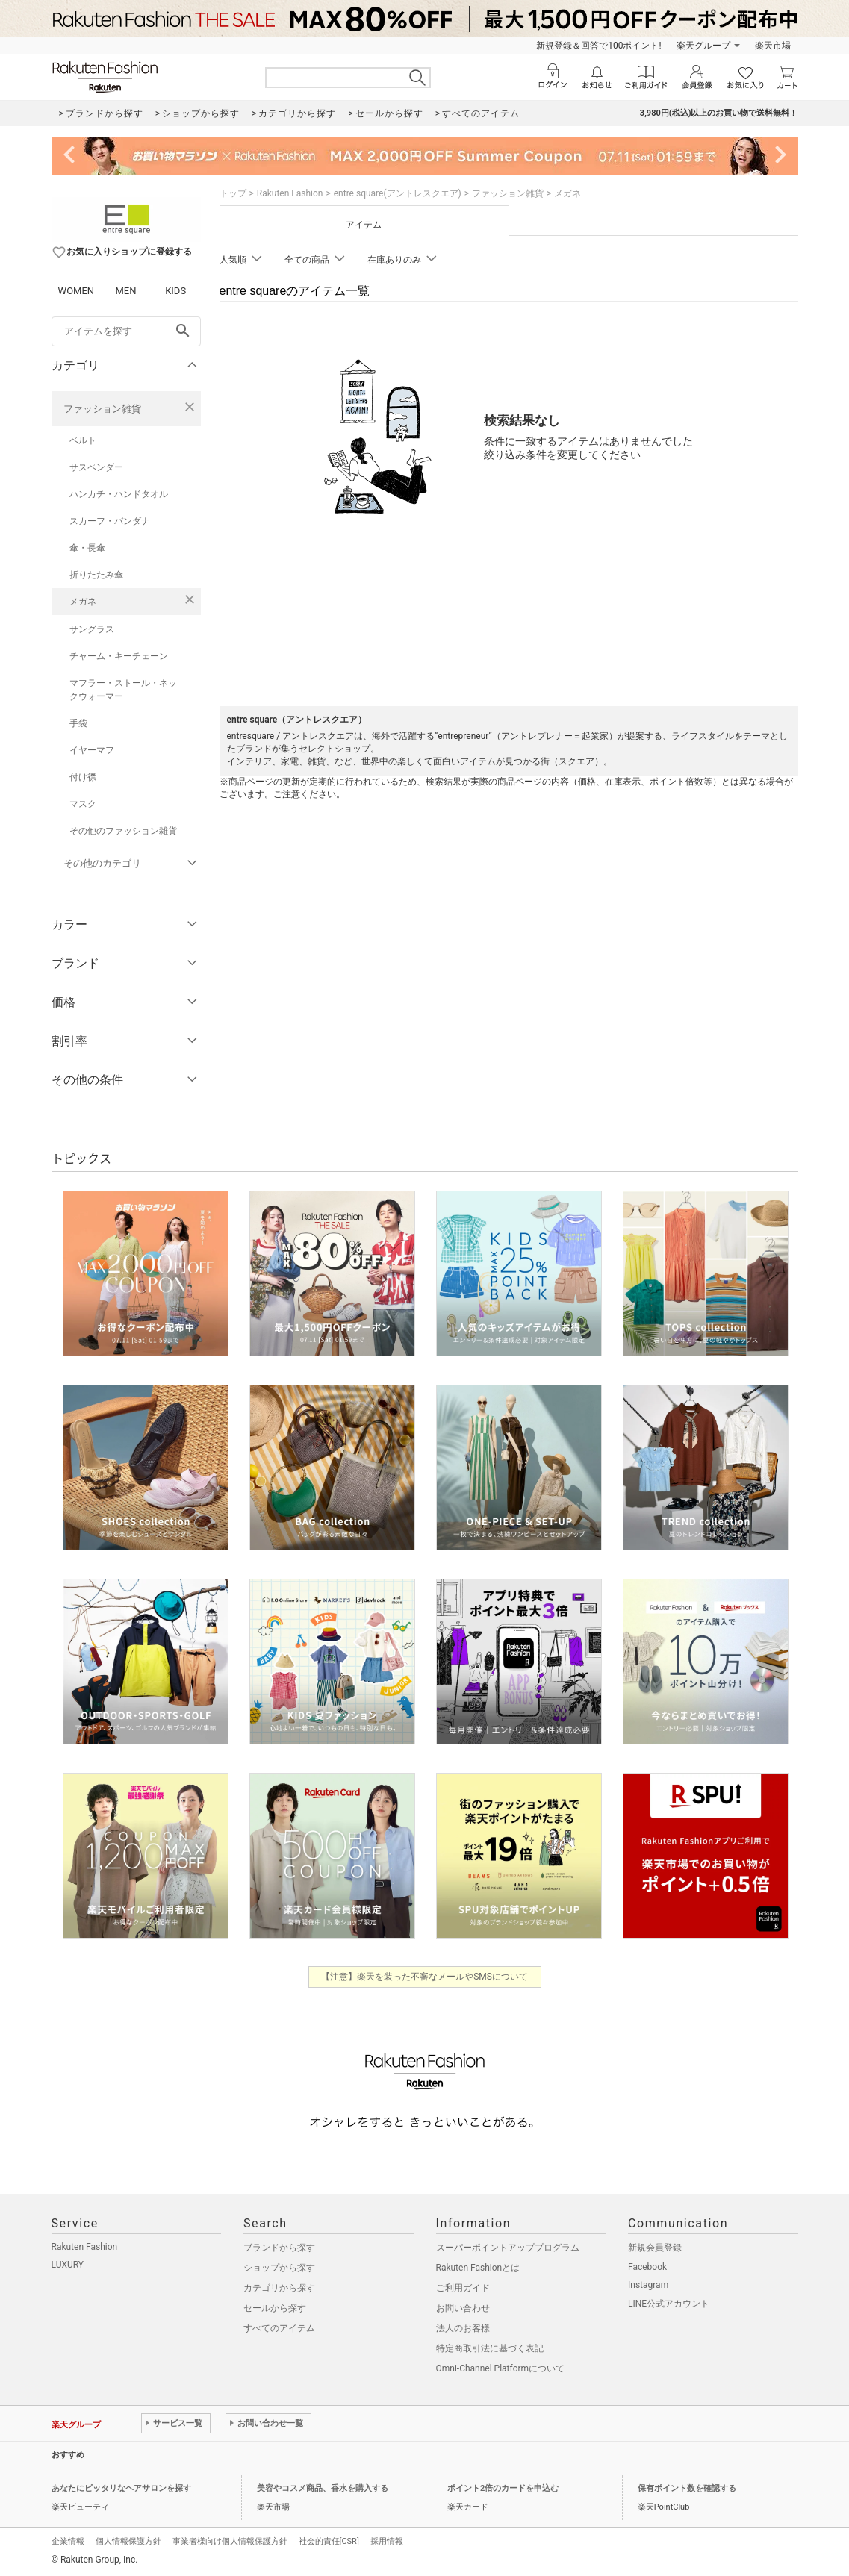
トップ (233, 193)
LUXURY (68, 2265)
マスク (82, 804)
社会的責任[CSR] (329, 2541)
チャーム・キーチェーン (118, 656)
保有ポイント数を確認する (687, 2488)
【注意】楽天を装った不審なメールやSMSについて (424, 1976)
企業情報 (68, 2541)
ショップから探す (279, 2267)
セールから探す (274, 2308)
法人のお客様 (463, 2328)
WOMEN (76, 290)
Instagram (648, 2285)
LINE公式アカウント (668, 2303)
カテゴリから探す (279, 2288)
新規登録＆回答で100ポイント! (598, 45)
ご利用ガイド (463, 2288)
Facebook (647, 2267)
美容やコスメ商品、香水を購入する (322, 2488)
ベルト (82, 440)
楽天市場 (773, 45)
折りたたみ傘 (96, 575)
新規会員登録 (655, 2247)
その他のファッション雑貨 (123, 831)
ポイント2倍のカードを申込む (503, 2488)
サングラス (91, 629)
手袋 (78, 723)
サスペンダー (96, 467)
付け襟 (82, 777)
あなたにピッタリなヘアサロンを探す (121, 2488)
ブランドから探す (279, 2247)
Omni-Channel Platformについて (500, 2368)
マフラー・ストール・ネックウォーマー (123, 690)
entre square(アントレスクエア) (397, 193)
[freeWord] (126, 331)
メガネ (82, 601)
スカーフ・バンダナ (109, 521)
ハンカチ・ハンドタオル (118, 494)
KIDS (175, 290)
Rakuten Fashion (290, 193)
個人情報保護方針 (128, 2541)
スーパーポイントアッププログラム (507, 2247)
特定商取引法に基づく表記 (490, 2348)
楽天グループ (703, 45)
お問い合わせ (463, 2308)
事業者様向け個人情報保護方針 (229, 2541)
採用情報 (386, 2541)
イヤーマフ (91, 750)
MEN (125, 290)
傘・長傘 (87, 548)
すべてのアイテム (279, 2328)
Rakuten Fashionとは (478, 2267)
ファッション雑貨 (102, 408)
